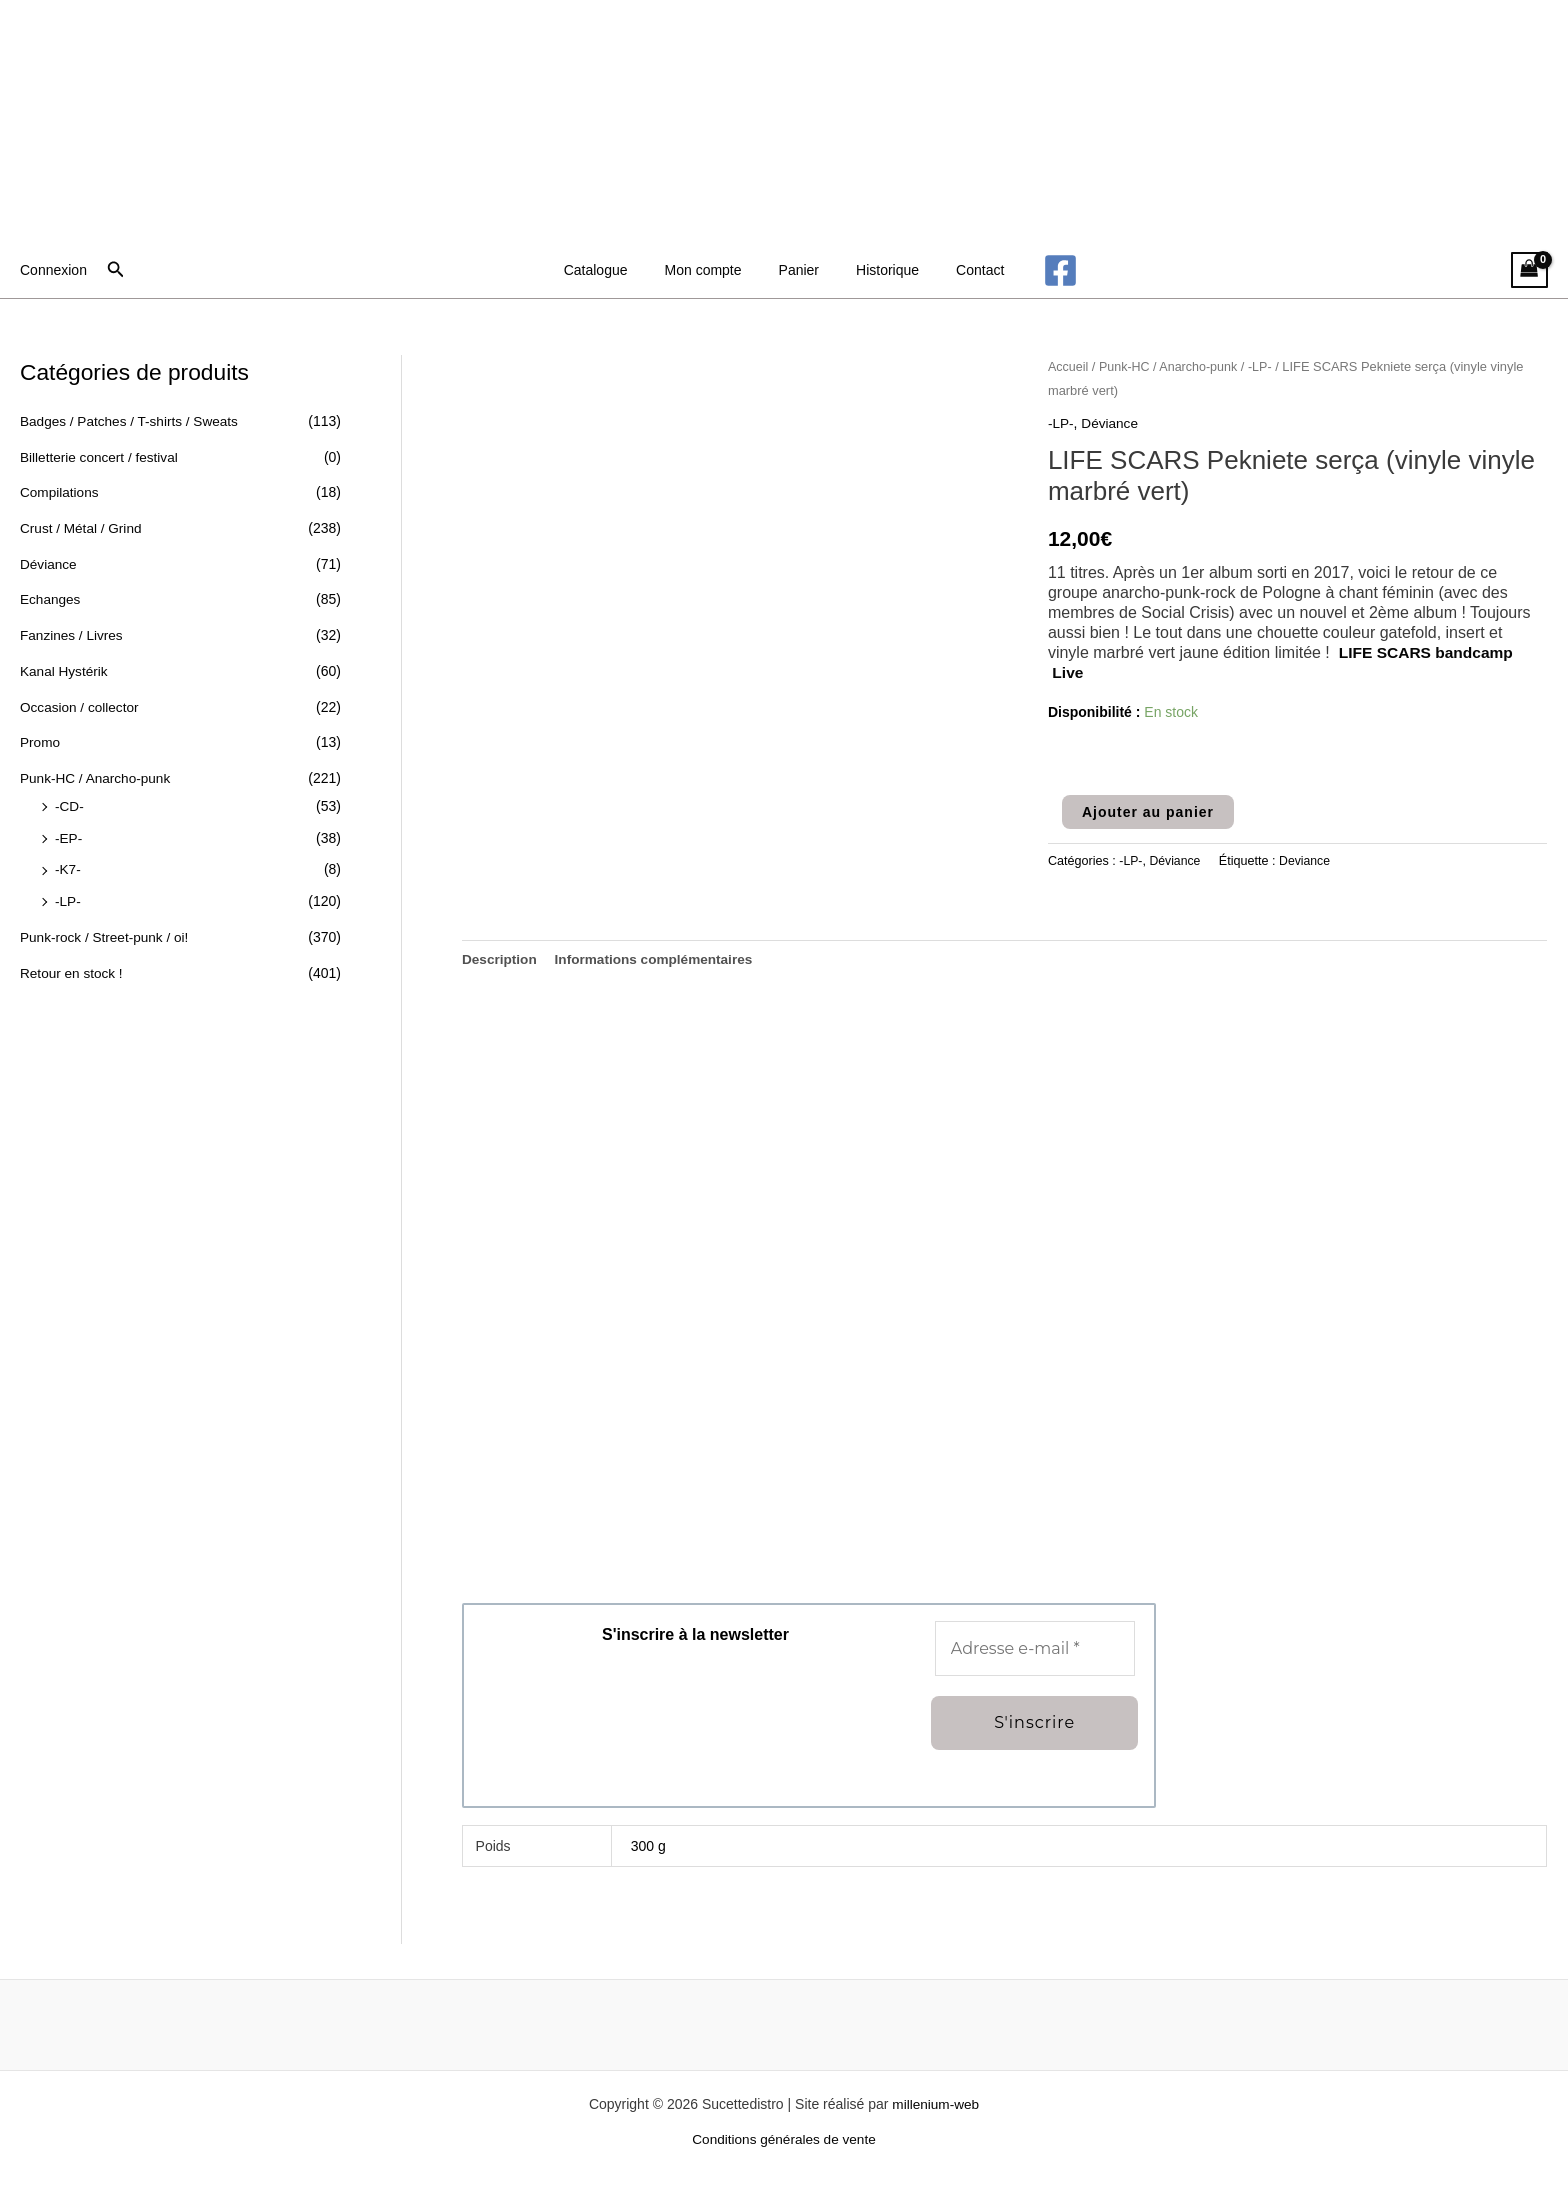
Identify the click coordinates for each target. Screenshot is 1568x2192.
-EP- (69, 836)
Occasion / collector (81, 705)
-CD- (70, 804)
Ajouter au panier (1148, 811)
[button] (116, 270)
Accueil (1069, 366)
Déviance (49, 563)
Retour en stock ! (73, 970)
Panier (799, 270)
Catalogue (614, 270)
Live (1068, 671)
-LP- (68, 899)
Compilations (60, 492)
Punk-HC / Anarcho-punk (97, 776)
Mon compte (712, 270)
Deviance (1307, 861)
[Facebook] (1037, 270)
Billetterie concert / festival (101, 457)
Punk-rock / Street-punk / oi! (107, 934)
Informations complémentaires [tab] (659, 959)
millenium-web (935, 2105)
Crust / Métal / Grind (82, 528)
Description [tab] (500, 959)
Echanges (51, 599)
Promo (40, 741)
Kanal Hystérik (65, 670)
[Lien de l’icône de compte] (53, 270)
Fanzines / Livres (73, 634)
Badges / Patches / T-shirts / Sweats (132, 421)
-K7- (68, 867)
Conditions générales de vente (783, 2141)
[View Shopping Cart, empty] (1529, 270)
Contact (962, 270)
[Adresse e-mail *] (1035, 1649)
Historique (878, 270)
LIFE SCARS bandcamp (1429, 651)
